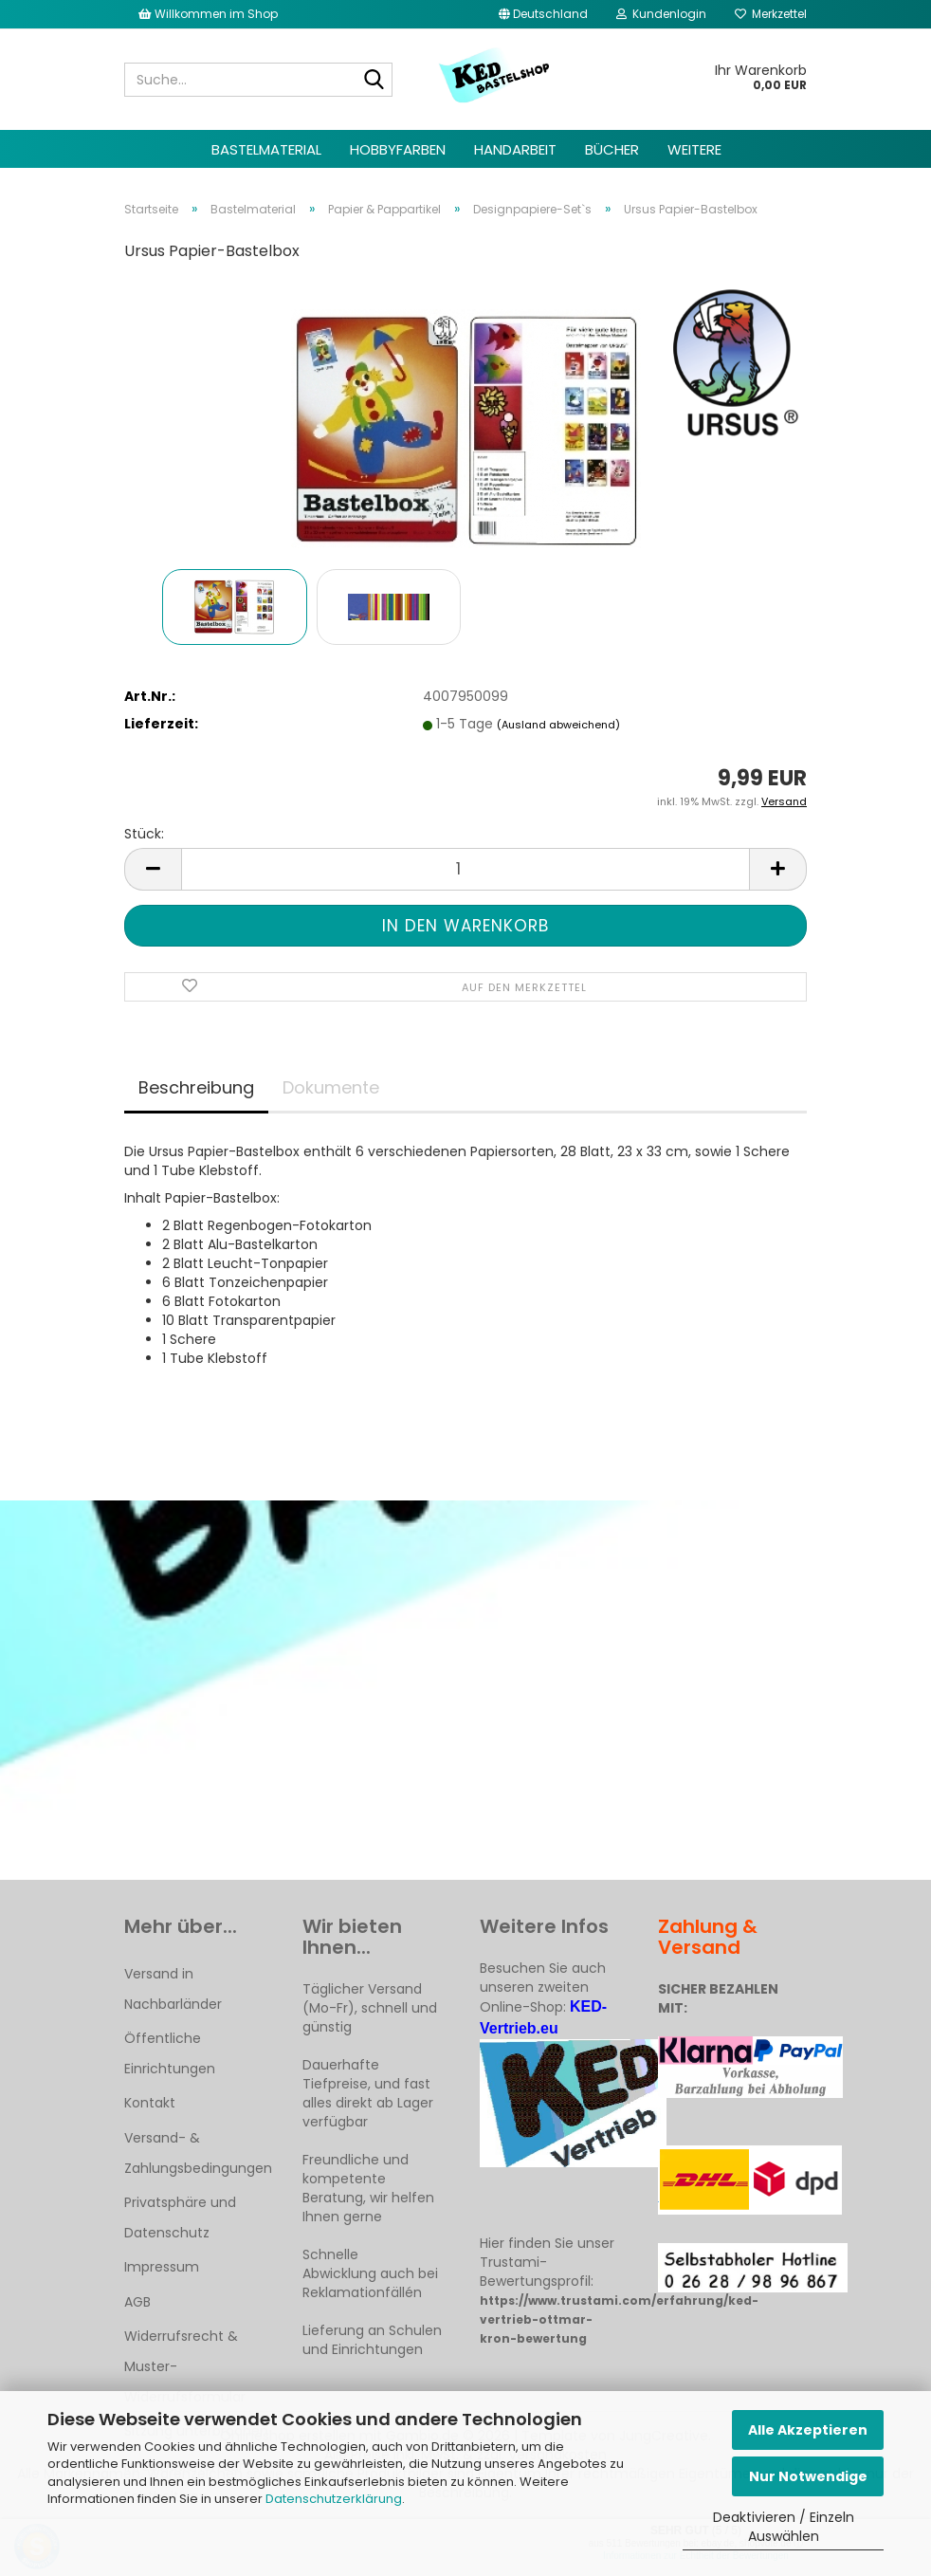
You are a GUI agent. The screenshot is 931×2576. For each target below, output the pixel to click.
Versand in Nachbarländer (173, 1989)
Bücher (612, 149)
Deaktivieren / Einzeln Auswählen (783, 2527)
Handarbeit (515, 149)
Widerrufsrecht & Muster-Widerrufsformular (185, 2366)
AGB (137, 2301)
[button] (543, 14)
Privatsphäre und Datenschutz (180, 2217)
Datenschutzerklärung (333, 2499)
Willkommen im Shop (208, 14)
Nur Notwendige (808, 2476)
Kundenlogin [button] (661, 14)
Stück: (144, 833)
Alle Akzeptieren (807, 2429)
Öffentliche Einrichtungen (169, 2053)
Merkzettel (771, 14)
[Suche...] (374, 81)
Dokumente (331, 1087)
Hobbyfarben (398, 149)
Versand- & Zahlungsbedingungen (198, 2153)
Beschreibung (196, 1087)
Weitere (694, 149)
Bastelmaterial (266, 149)
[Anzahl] (465, 869)
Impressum (161, 2266)
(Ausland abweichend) (558, 724)
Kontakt (149, 2102)
